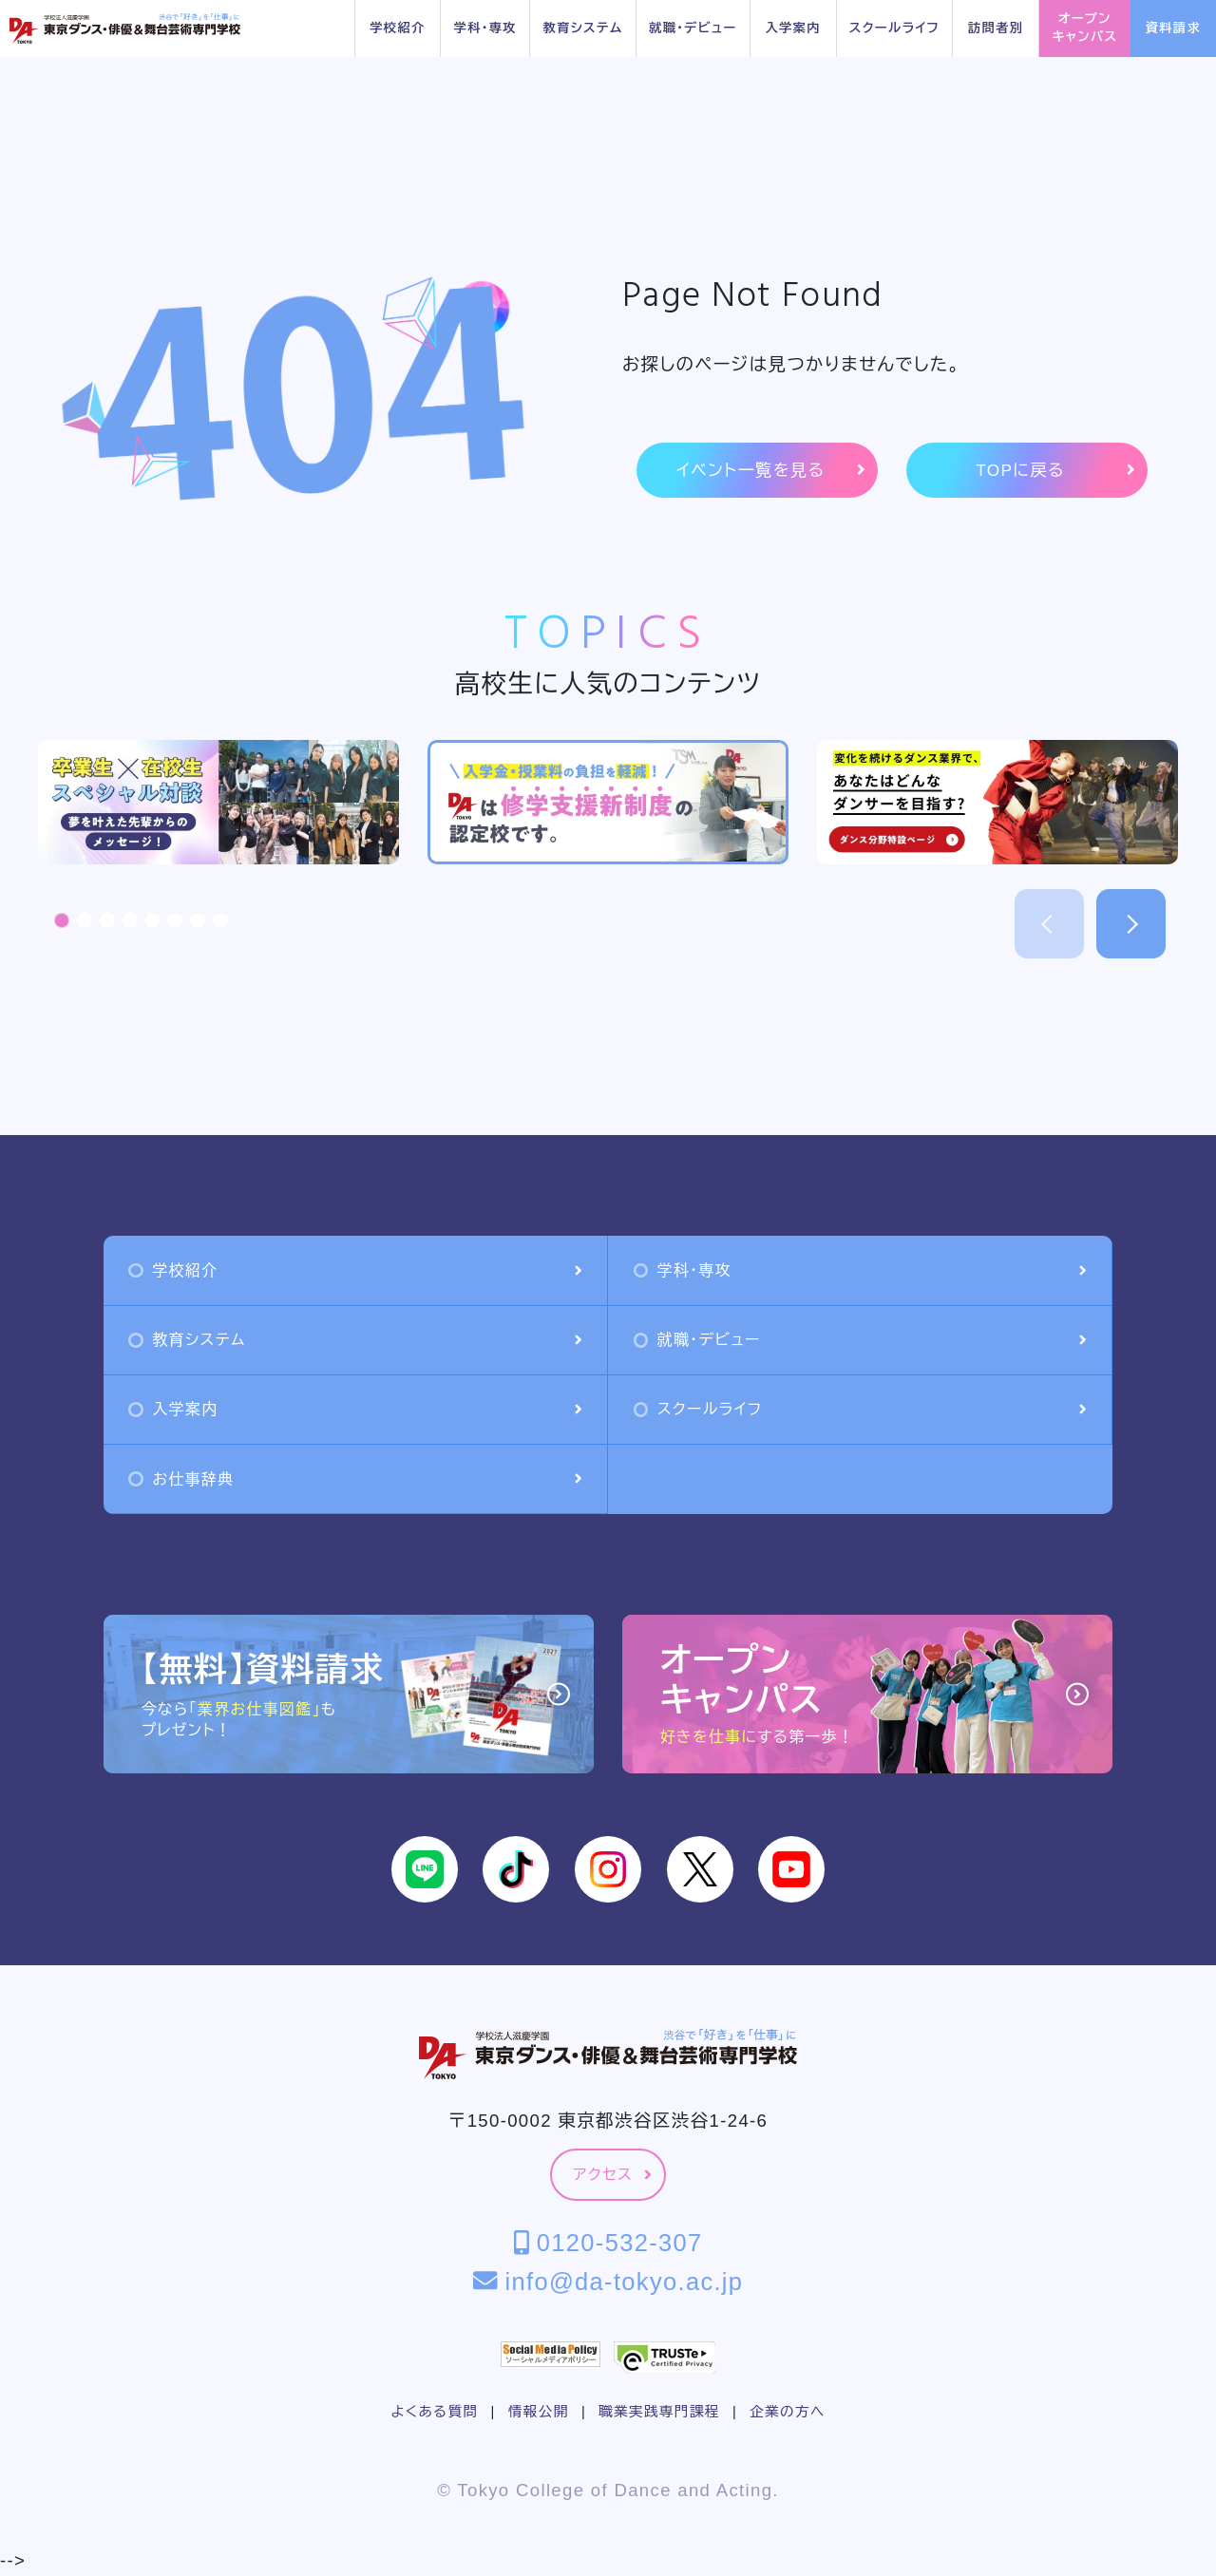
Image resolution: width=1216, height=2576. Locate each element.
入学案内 (792, 28)
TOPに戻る (1055, 471)
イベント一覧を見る (770, 471)
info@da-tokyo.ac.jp (608, 2281)
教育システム (582, 28)
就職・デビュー (692, 28)
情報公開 (538, 2411)
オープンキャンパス (1084, 27)
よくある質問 (434, 2411)
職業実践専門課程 (658, 2411)
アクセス (612, 2175)
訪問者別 (995, 28)
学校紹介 (397, 28)
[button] (61, 920)
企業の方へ (787, 2411)
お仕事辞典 (354, 1479)
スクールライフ (894, 28)
